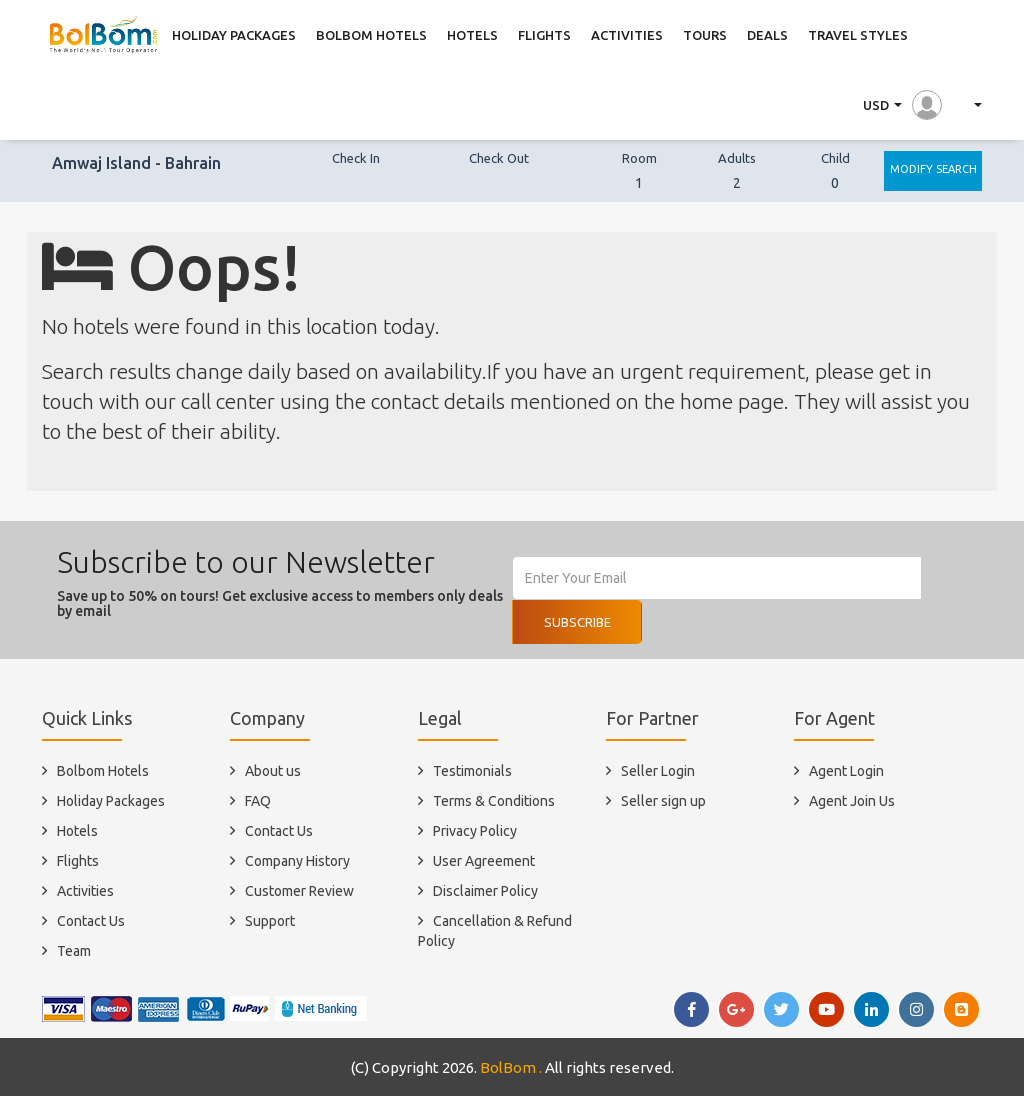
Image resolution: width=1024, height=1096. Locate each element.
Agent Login (846, 771)
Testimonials (472, 771)
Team (74, 951)
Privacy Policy (475, 831)
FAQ (258, 801)
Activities (85, 891)
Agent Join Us (852, 801)
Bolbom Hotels (103, 771)
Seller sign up (663, 801)
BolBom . (511, 1067)
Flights (78, 861)
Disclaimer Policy (485, 891)
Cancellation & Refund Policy (495, 931)
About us (273, 771)
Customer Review (299, 891)
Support (270, 921)
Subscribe (577, 622)
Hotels (77, 831)
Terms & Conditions (494, 801)
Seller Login (658, 771)
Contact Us (91, 921)
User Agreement (484, 861)
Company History (297, 861)
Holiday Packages (111, 801)
